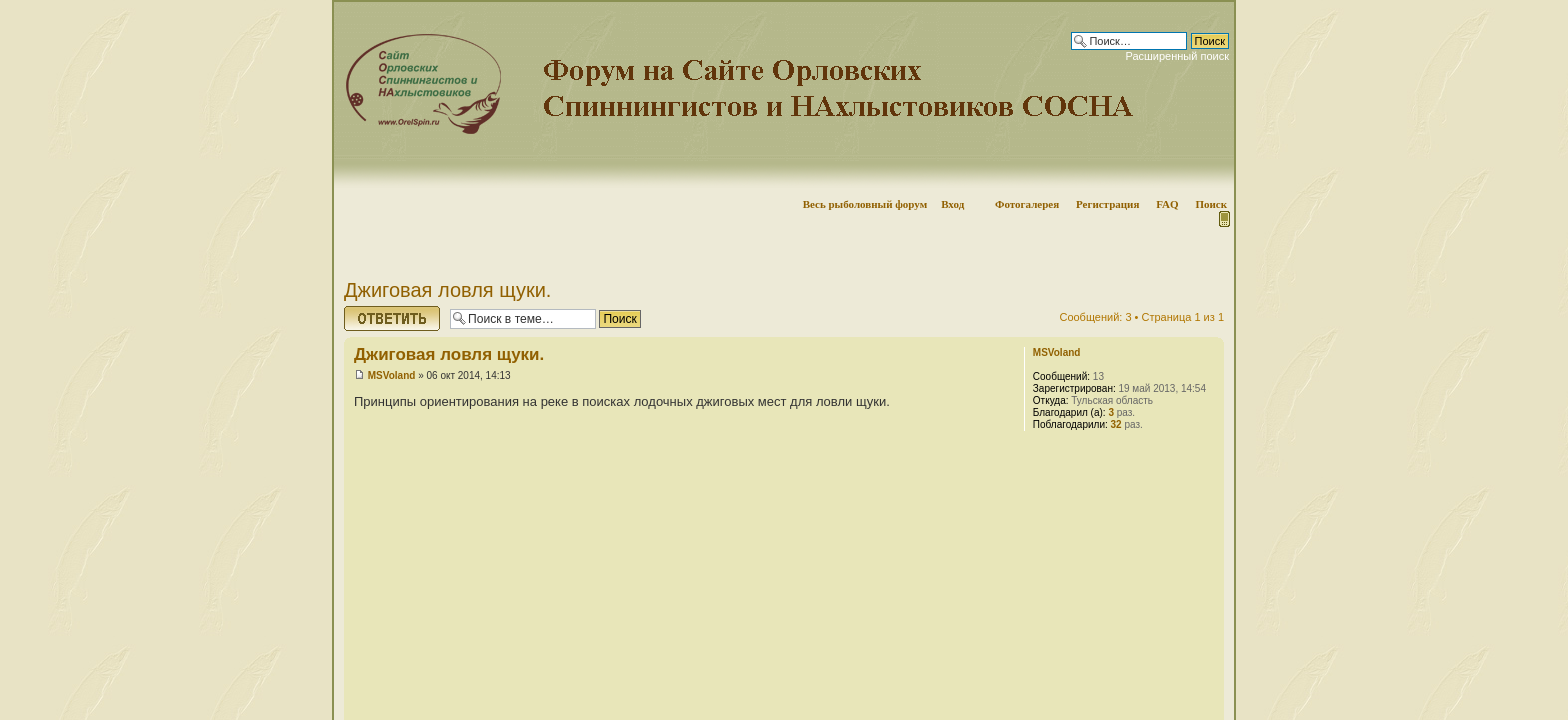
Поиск (1211, 204)
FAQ (1167, 204)
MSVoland (392, 375)
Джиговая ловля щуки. (447, 290)
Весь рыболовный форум (865, 204)
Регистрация (1107, 204)
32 (1116, 424)
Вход (952, 204)
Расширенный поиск (1177, 56)
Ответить (392, 318)
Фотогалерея (1027, 204)
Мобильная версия (1223, 219)
